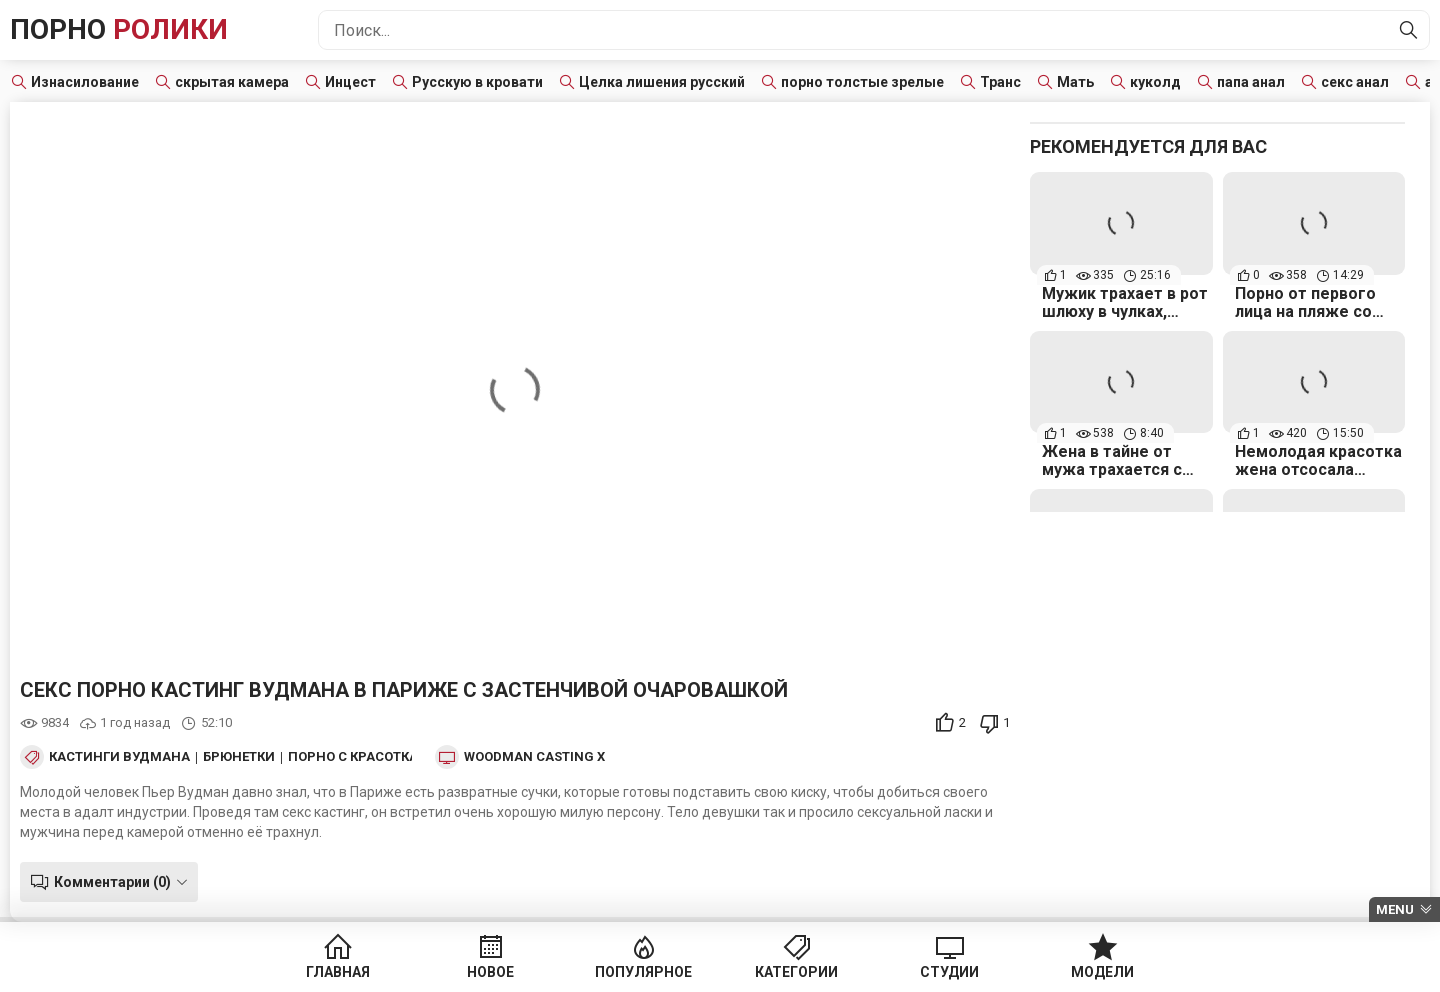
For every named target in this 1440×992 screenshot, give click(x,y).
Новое (490, 972)
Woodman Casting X (534, 757)
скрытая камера (232, 82)
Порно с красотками (364, 757)
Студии (949, 972)
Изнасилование (85, 82)
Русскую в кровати (477, 82)
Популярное (643, 972)
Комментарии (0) (112, 882)
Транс (1000, 82)
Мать (1075, 82)
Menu (1395, 909)
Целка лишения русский (662, 82)
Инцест (350, 82)
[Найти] (1409, 30)
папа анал (1251, 82)
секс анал (1355, 82)
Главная (338, 972)
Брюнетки (239, 757)
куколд (1155, 82)
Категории (796, 972)
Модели (1102, 972)
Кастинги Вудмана (119, 757)
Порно (119, 29)
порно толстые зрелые (862, 82)
